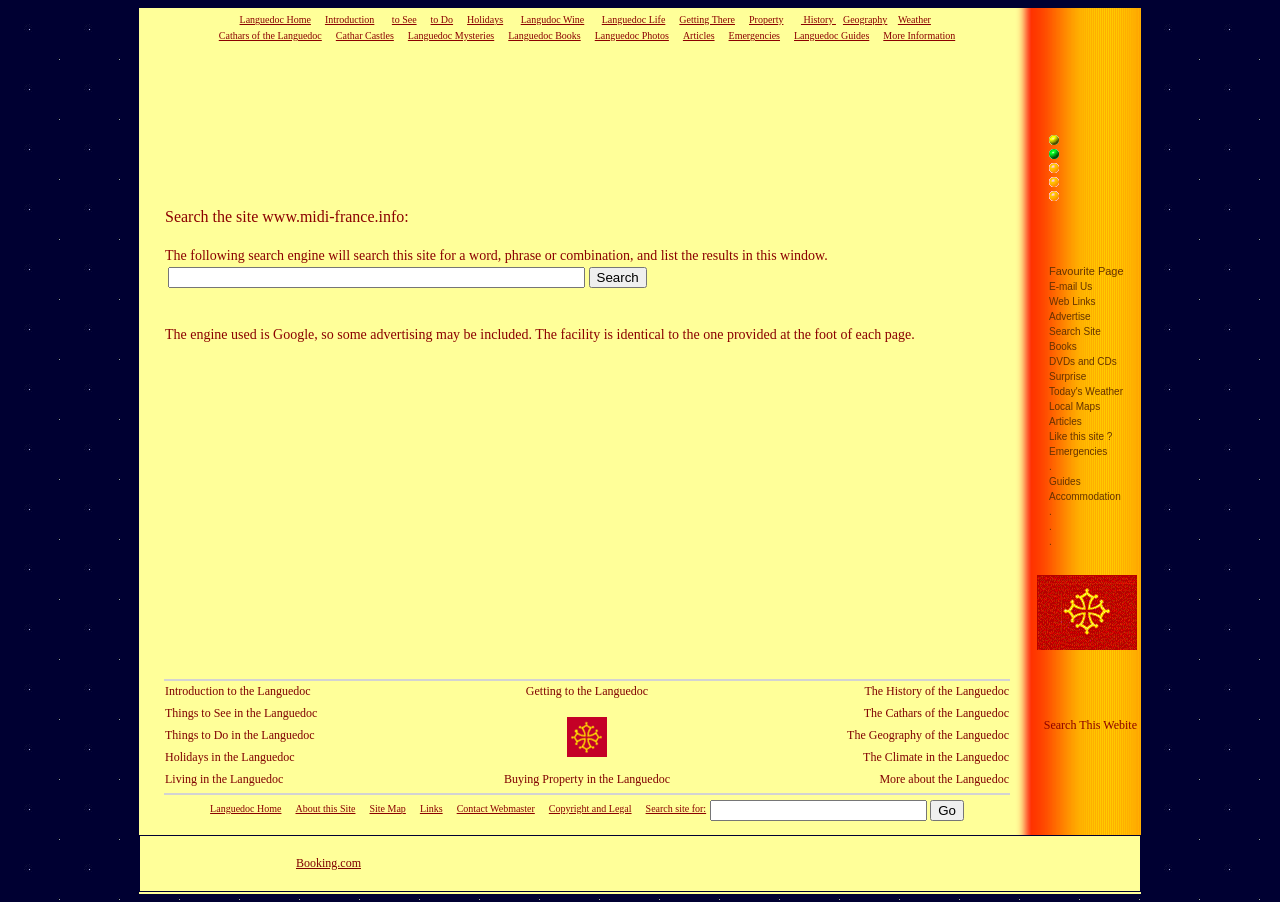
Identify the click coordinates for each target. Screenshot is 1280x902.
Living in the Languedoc (224, 779)
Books (1063, 346)
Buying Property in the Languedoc (587, 779)
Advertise (1070, 316)
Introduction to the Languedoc (238, 691)
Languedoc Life (634, 19)
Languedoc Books (544, 35)
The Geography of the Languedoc (928, 735)
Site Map (387, 808)
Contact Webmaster (496, 808)
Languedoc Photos (632, 35)
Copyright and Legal (590, 808)
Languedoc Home (275, 19)
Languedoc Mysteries (451, 35)
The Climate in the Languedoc (936, 757)
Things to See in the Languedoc (241, 713)
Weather (914, 19)
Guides (1065, 481)
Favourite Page (1086, 271)
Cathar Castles (365, 35)
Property (766, 19)
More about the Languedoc (944, 779)
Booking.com (328, 863)
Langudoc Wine (553, 19)
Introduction (349, 19)
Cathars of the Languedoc (270, 35)
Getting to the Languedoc (587, 691)
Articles (699, 35)
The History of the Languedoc (936, 691)
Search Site (1075, 331)
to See (404, 19)
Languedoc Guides (831, 35)
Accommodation (1085, 496)
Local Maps (1074, 406)
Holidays (485, 19)
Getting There (707, 19)
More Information (919, 35)
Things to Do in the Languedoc (240, 735)
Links (431, 808)
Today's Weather (1086, 391)
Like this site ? (1080, 436)
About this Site (325, 808)
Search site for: (676, 808)
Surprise (1067, 376)
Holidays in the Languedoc (230, 757)
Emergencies (754, 35)
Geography (865, 19)
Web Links (1072, 301)
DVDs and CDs (1083, 361)
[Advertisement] (556, 124)
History (818, 19)
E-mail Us (1070, 286)
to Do (442, 19)
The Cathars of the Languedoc (936, 713)
